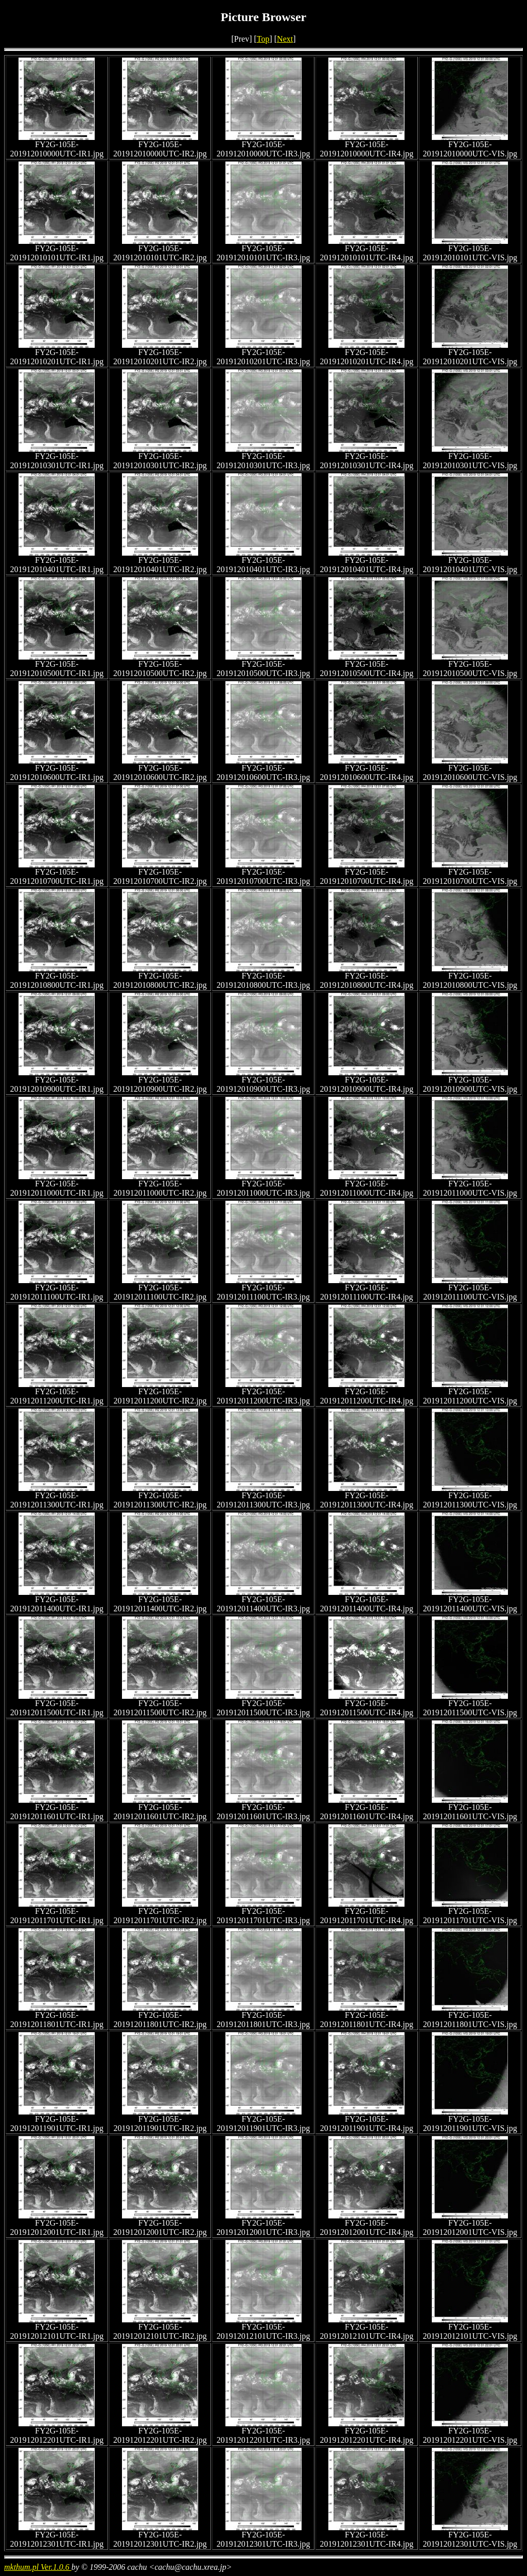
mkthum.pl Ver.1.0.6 (38, 2567)
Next (285, 38)
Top (263, 38)
